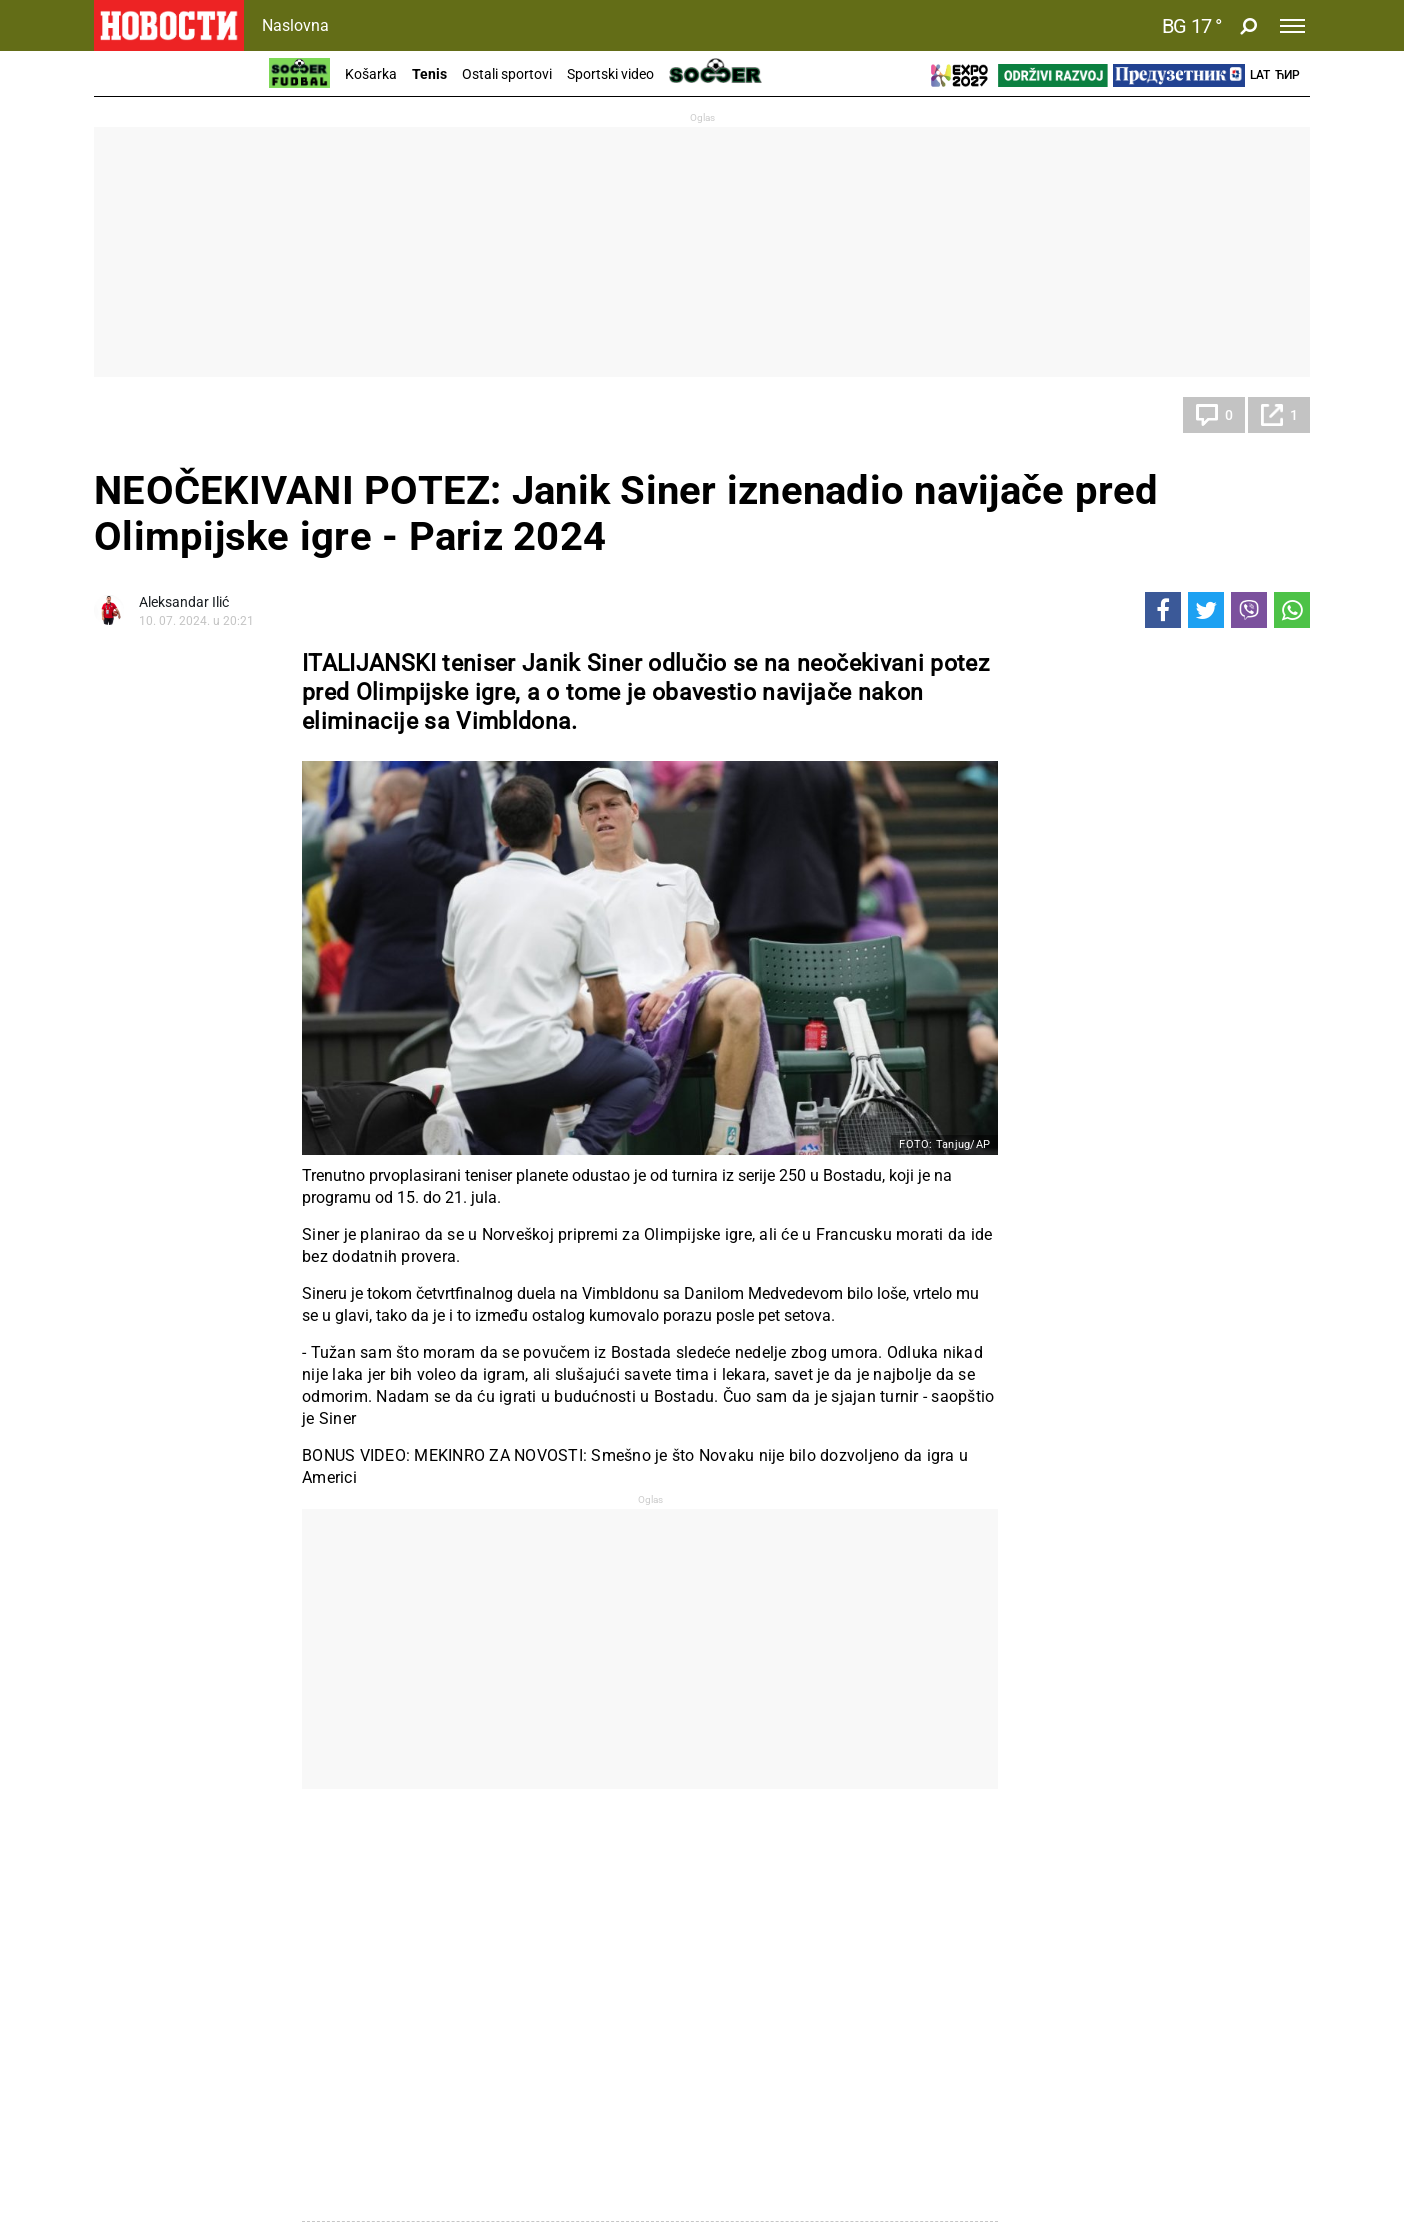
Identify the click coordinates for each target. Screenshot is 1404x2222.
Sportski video (610, 74)
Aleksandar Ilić (184, 602)
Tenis (429, 74)
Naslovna (295, 25)
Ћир (1287, 75)
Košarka (371, 74)
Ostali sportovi (507, 74)
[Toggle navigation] (1292, 26)
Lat (1260, 75)
